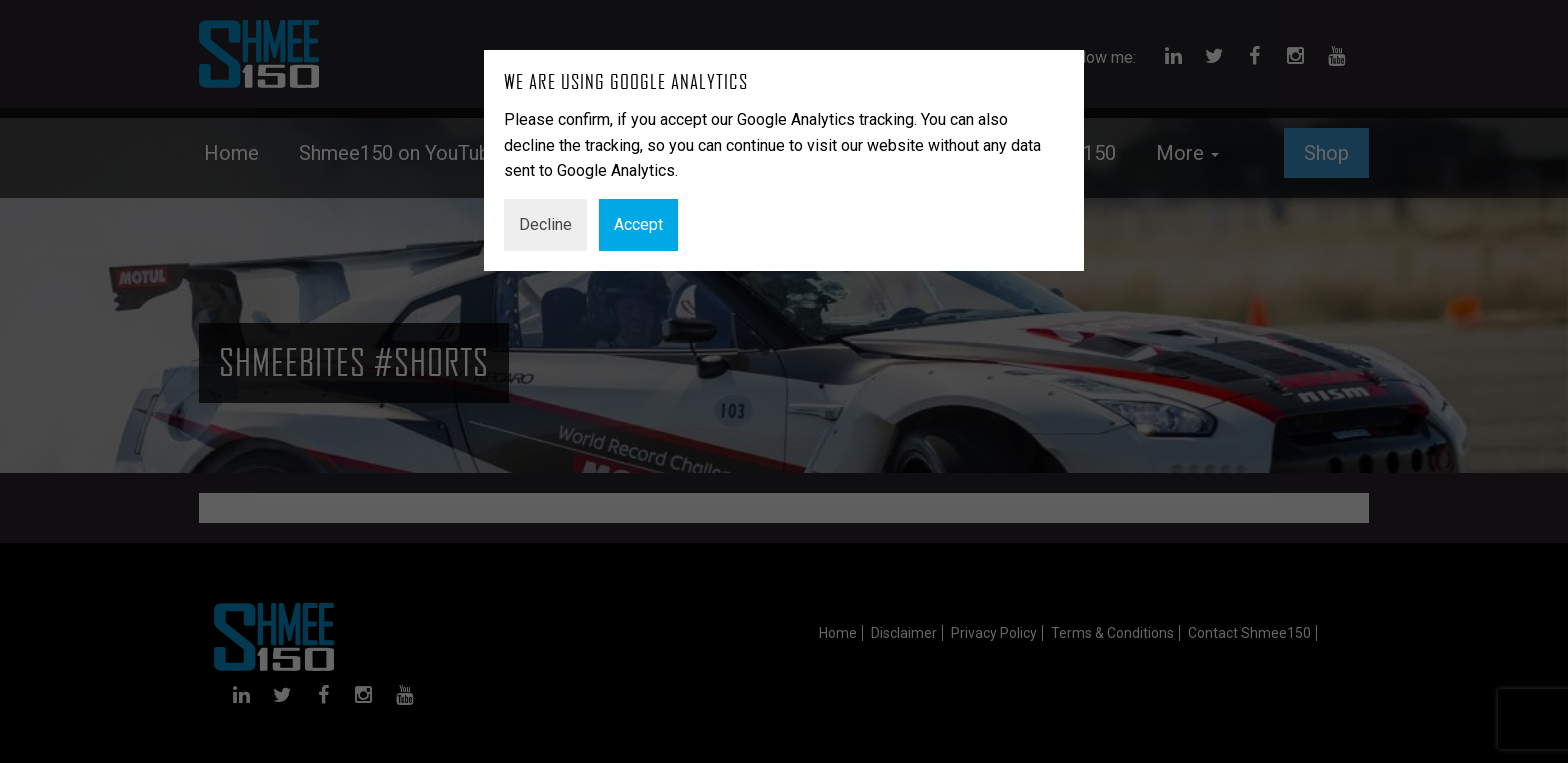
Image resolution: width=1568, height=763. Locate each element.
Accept (638, 224)
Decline (545, 224)
